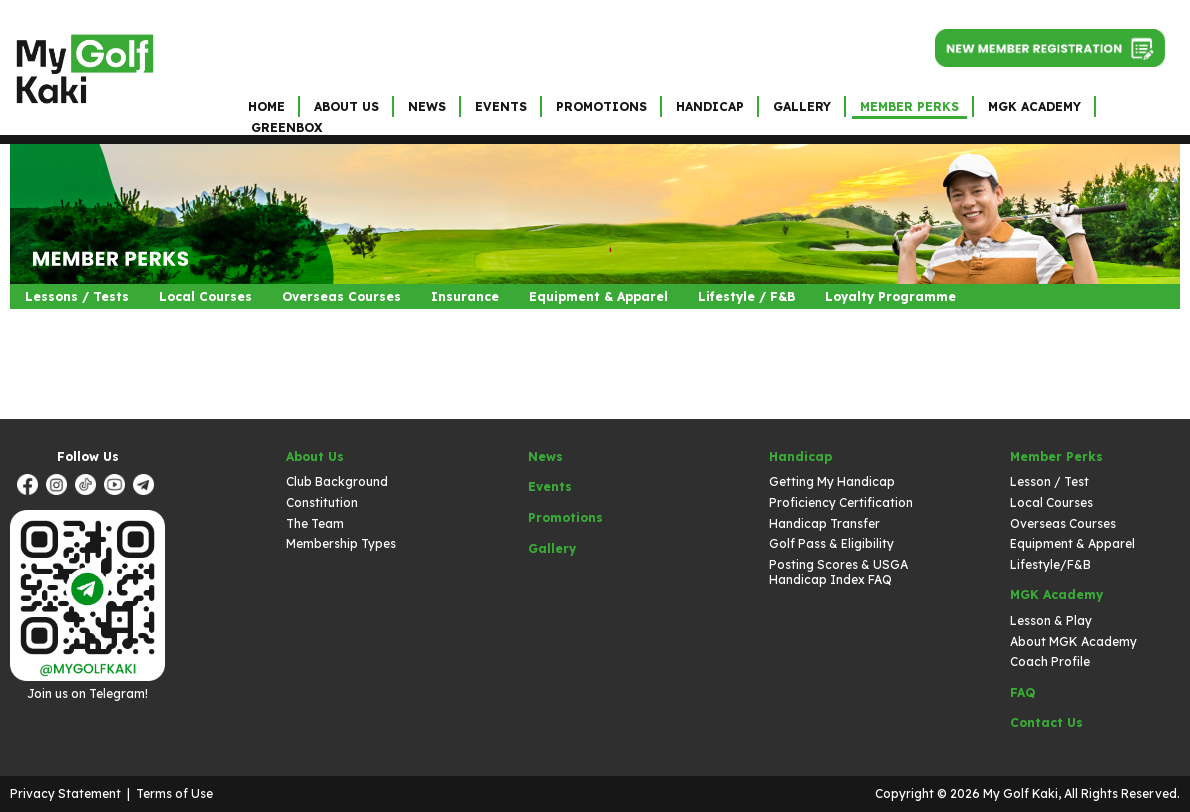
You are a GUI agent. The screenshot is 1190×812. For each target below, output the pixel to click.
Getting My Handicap (832, 481)
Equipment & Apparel (598, 296)
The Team (315, 523)
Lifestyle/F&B (1050, 564)
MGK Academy (1034, 106)
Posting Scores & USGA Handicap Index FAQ (838, 572)
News (427, 106)
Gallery (802, 106)
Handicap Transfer (824, 523)
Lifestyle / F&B (746, 296)
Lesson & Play (1051, 620)
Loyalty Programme (890, 296)
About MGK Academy (1073, 641)
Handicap (710, 106)
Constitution (322, 502)
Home (266, 106)
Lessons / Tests (77, 296)
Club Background (337, 481)
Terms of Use (174, 793)
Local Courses (205, 296)
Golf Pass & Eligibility (831, 543)
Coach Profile (1050, 661)
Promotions (601, 106)
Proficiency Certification (841, 502)
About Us (346, 106)
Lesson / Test (1049, 481)
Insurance (465, 296)
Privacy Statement (65, 793)
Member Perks (909, 106)
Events (501, 106)
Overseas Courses (341, 296)
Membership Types (341, 543)
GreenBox (286, 127)
